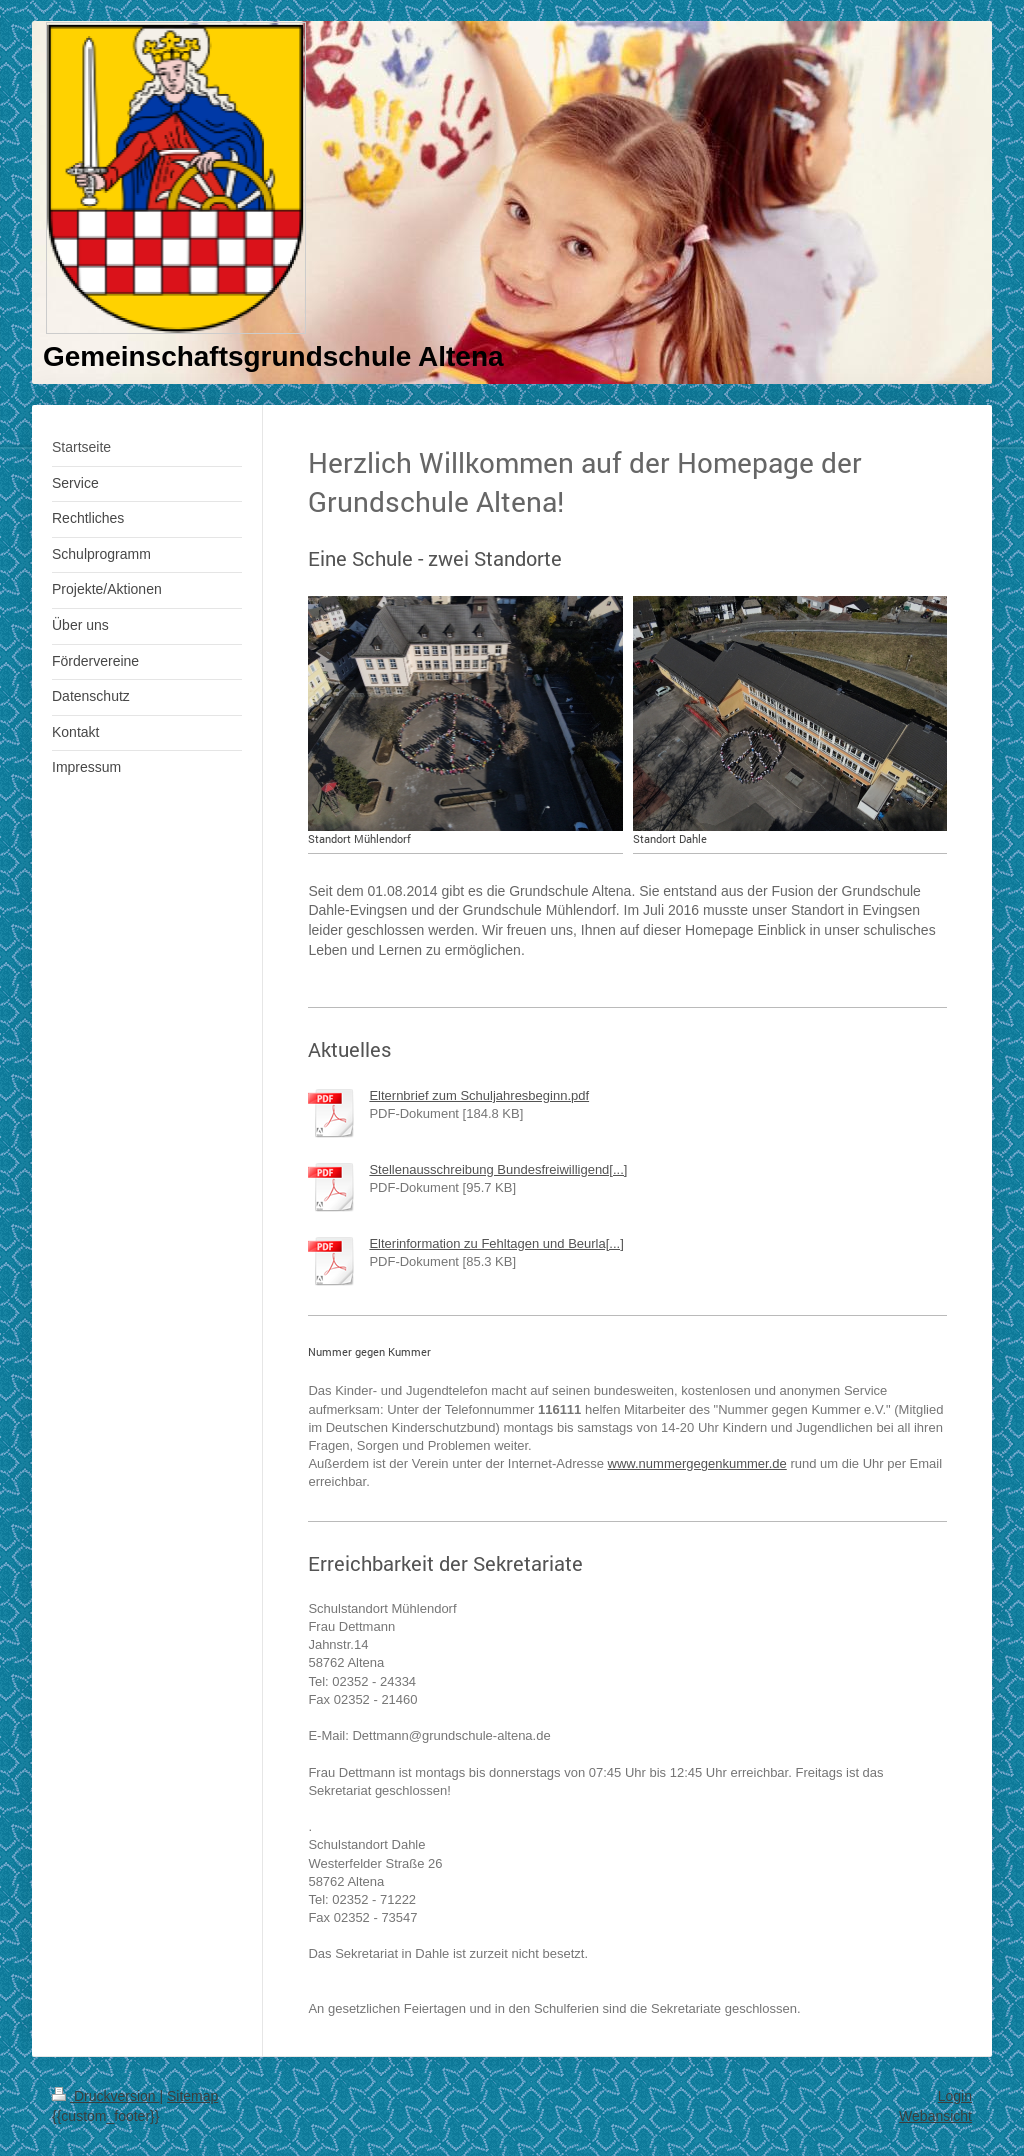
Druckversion (105, 2096)
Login (955, 2096)
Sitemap (192, 2096)
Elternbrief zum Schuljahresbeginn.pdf (479, 1095)
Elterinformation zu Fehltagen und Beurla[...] (496, 1243)
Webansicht (935, 2116)
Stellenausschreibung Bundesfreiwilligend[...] (498, 1169)
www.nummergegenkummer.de (697, 1463)
